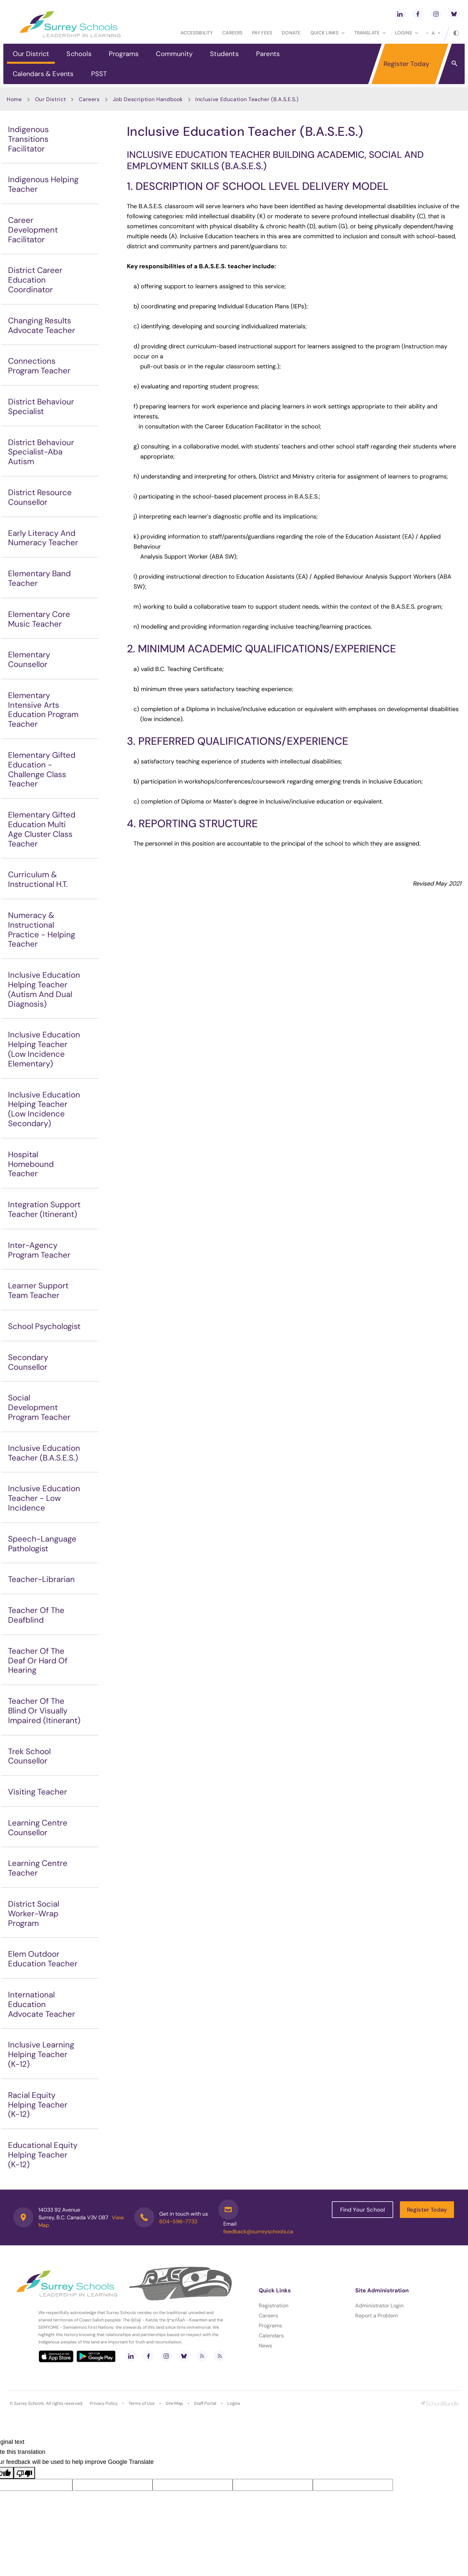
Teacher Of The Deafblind (36, 1615)
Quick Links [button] (327, 33)
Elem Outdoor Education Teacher (42, 1959)
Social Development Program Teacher (39, 1407)
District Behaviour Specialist (41, 406)
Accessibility (197, 33)
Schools (78, 53)
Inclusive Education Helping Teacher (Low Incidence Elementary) (44, 1048)
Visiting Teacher (37, 1792)
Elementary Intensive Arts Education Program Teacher (43, 709)
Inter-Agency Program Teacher (39, 1250)
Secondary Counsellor (28, 1362)
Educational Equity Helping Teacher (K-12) (42, 2155)
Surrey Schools (29, 2403)
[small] (427, 33)
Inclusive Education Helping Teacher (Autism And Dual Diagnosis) (44, 989)
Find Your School (362, 2209)
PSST (99, 73)
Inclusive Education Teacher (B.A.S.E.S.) (44, 1453)
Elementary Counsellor (29, 659)
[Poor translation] (24, 2473)
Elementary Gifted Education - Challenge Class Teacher (41, 769)
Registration (273, 2305)
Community (174, 53)
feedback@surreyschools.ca (258, 2231)
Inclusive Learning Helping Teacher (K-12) (41, 2054)
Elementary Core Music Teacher (39, 619)
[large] (439, 33)
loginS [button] (406, 33)
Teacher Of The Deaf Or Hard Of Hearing (37, 1660)
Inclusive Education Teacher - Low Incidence (44, 1498)
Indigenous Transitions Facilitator (28, 139)
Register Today (407, 63)
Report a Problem (376, 2315)
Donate (291, 33)
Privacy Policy (104, 2403)
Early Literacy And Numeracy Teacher (43, 538)
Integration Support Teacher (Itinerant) (44, 1209)
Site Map (174, 2403)
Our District (31, 53)
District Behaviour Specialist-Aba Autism (41, 452)
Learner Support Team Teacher (38, 1290)
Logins (233, 2403)
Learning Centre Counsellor (37, 1828)
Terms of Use (142, 2403)
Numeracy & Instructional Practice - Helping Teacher (41, 929)
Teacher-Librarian (41, 1579)
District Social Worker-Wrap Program (33, 1913)
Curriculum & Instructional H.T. (38, 879)
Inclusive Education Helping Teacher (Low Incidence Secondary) (44, 1109)
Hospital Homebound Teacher (31, 1164)
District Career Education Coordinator (35, 280)
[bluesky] (454, 14)
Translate (370, 33)
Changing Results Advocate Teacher (41, 325)
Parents (268, 53)
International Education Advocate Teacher (41, 2004)
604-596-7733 (178, 2221)
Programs (124, 53)
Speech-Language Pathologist (42, 1544)
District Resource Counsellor (40, 497)
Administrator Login (379, 2305)
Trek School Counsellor (29, 1756)
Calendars (271, 2335)
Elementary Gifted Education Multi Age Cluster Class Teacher (41, 829)
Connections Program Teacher (39, 366)
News (265, 2345)
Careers (232, 33)
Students (224, 53)
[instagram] (436, 14)
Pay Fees (262, 33)
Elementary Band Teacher (39, 578)
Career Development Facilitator (33, 230)
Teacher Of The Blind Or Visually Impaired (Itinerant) (44, 1710)
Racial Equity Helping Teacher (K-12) (37, 2105)
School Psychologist (44, 1326)
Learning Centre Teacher (37, 1868)
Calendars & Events (43, 73)
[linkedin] (400, 14)
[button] (454, 63)
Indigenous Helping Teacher (43, 184)
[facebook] (418, 14)
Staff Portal (205, 2403)
